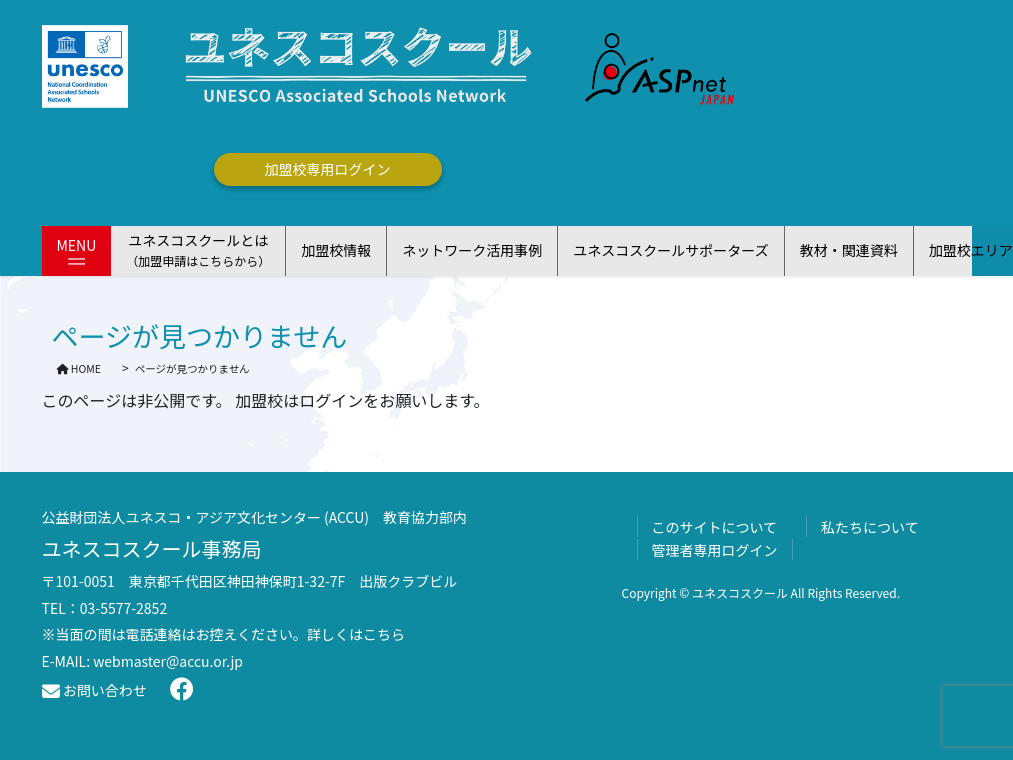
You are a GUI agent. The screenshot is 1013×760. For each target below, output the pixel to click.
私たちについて (870, 527)
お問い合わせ (94, 690)
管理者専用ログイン (715, 550)
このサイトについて (715, 527)
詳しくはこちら (356, 634)
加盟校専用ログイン (328, 169)
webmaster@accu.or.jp (168, 661)
